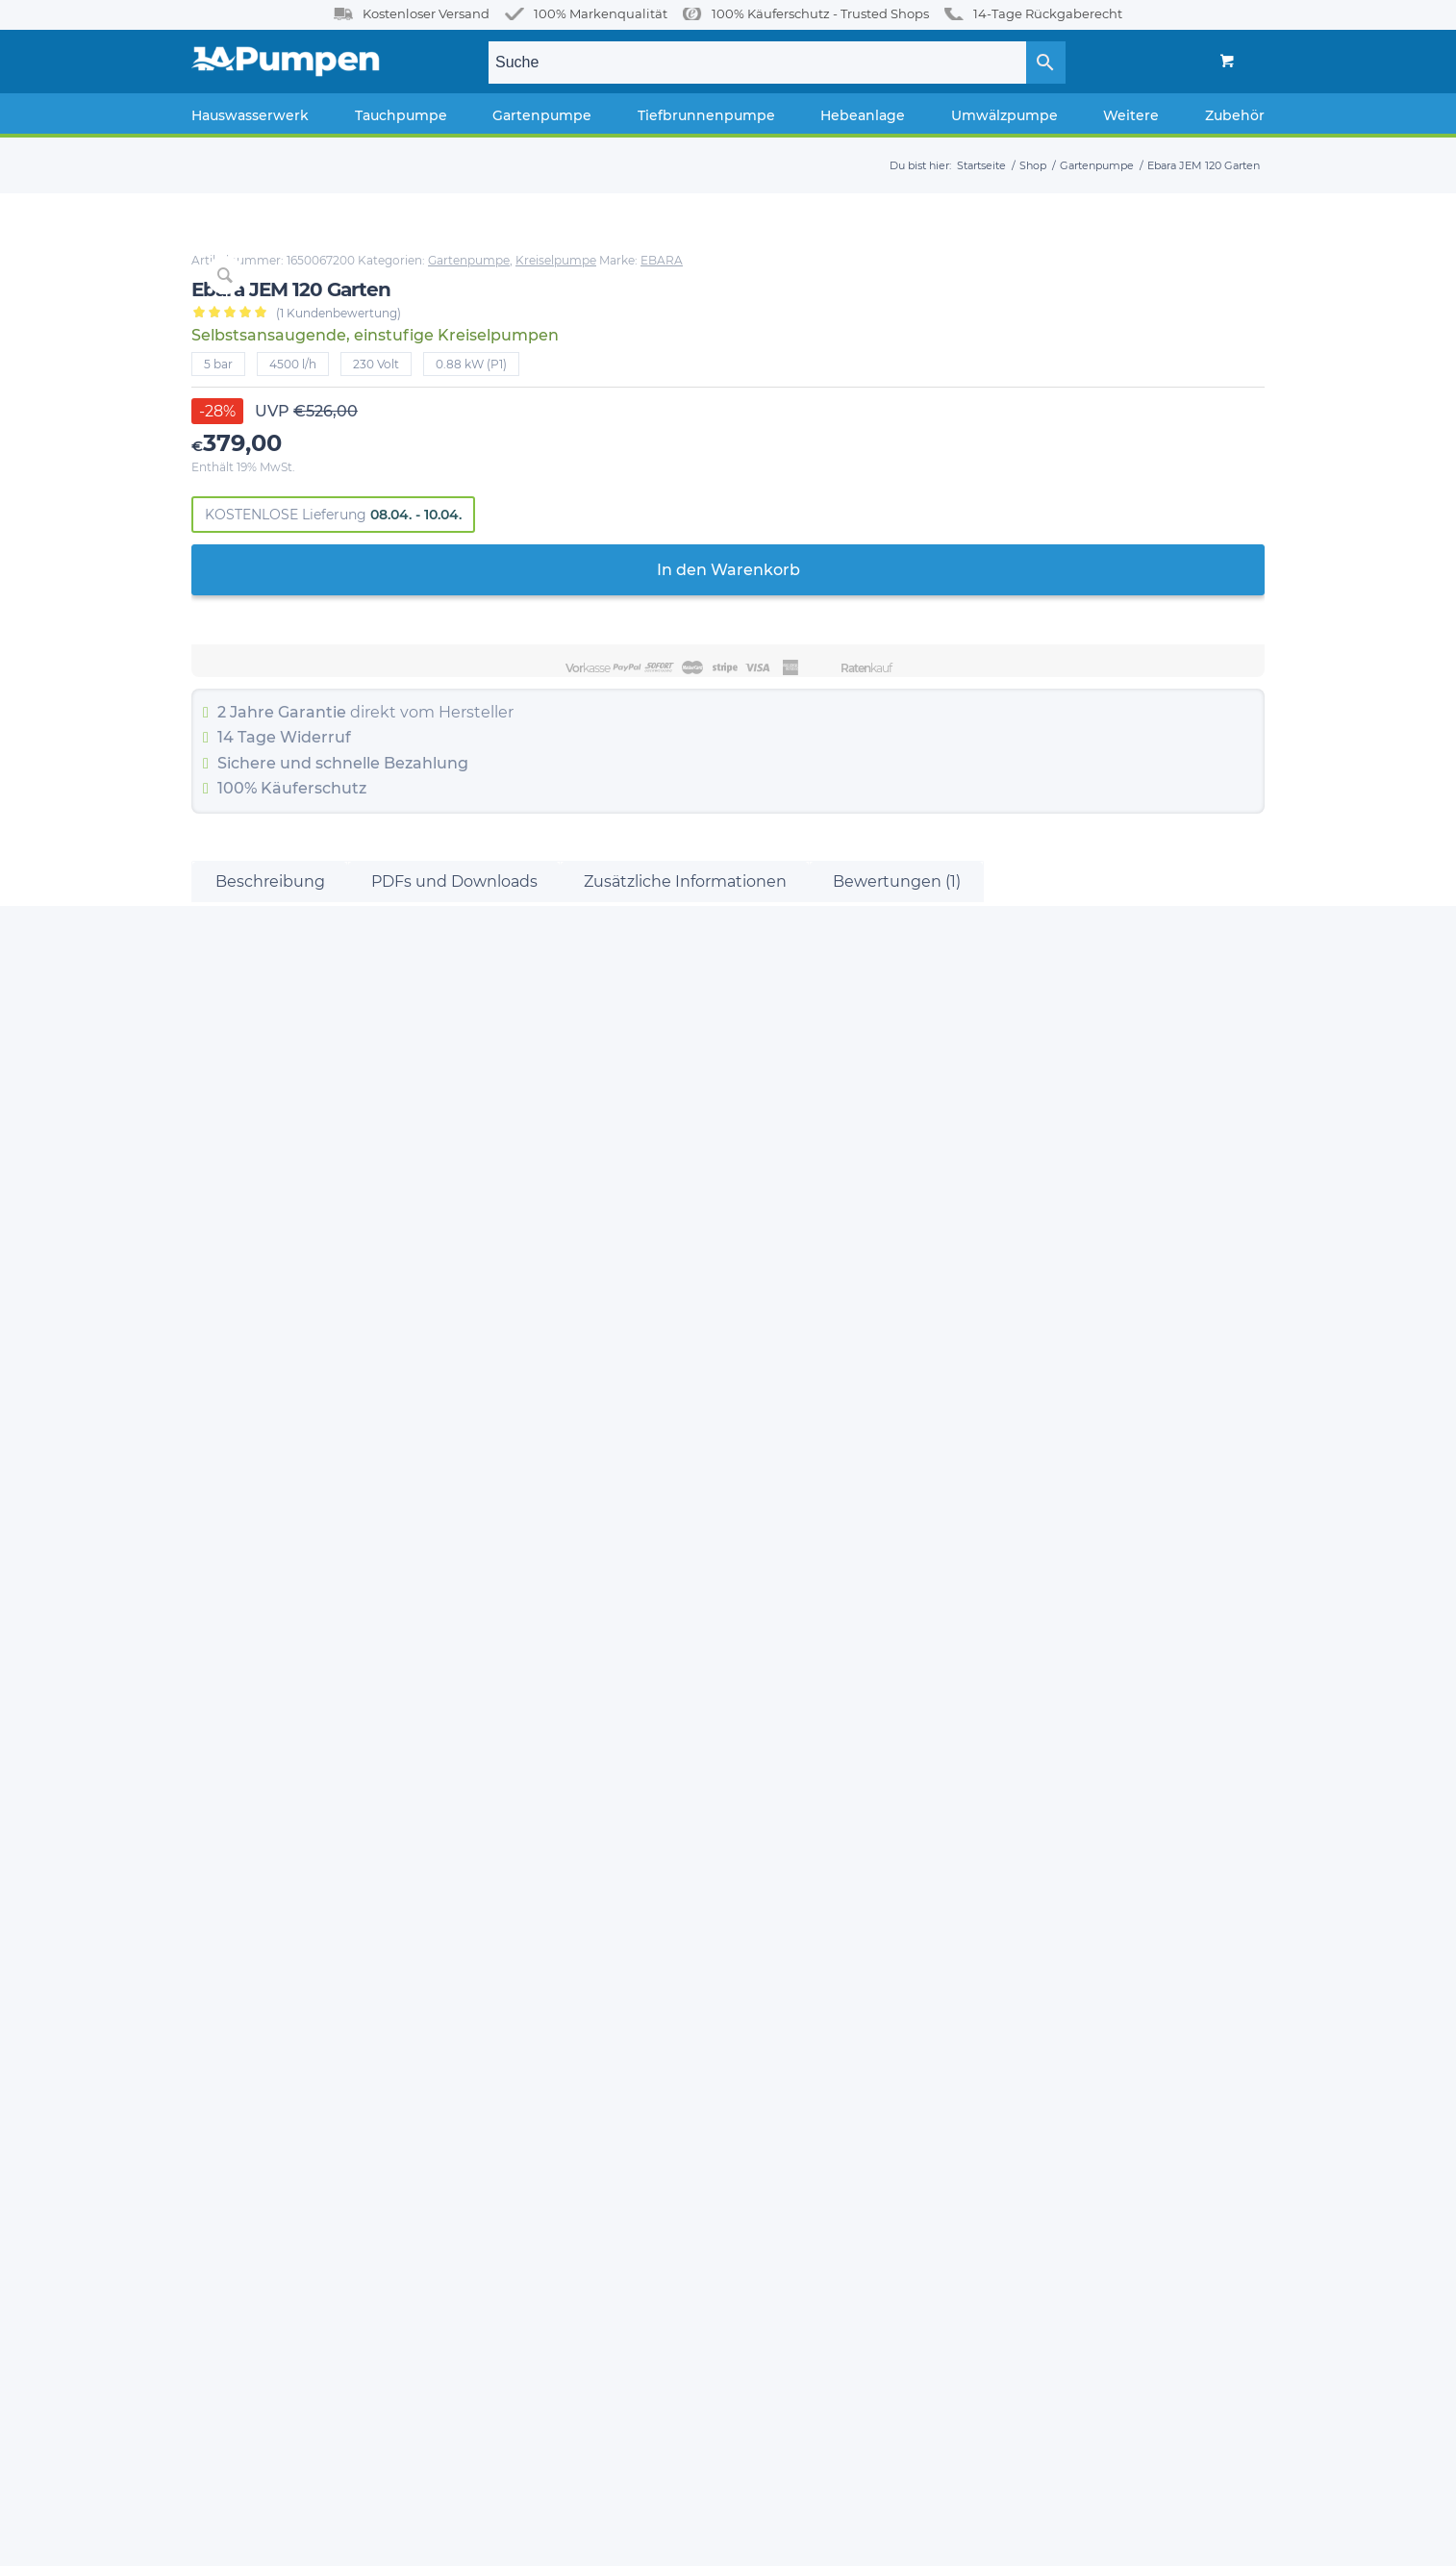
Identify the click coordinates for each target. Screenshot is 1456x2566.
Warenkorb (226, 2126)
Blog (206, 1853)
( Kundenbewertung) (954, 327)
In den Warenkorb (1036, 584)
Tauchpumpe (519, 1853)
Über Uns (220, 1818)
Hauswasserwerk (529, 1818)
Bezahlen (221, 2161)
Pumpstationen (525, 1989)
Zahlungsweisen (243, 1887)
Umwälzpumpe (525, 2057)
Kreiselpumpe (1172, 260)
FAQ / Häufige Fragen (259, 1955)
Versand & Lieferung (254, 1921)
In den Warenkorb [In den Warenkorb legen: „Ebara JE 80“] (1135, 1615)
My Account (227, 2093)
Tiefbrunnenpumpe (538, 1921)
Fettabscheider (523, 2023)
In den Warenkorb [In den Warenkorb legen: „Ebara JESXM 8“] (863, 1667)
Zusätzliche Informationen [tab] (685, 1055)
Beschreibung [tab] (270, 1055)
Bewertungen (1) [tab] (897, 1055)
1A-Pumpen (295, 2539)
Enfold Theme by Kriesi (396, 2539)
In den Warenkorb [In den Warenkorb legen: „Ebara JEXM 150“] (592, 1667)
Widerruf (931, 751)
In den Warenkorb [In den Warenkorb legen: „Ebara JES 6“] (321, 1632)
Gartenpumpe (1085, 260)
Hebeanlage (515, 1955)
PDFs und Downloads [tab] (454, 1055)
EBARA (829, 274)
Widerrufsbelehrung (255, 1989)
